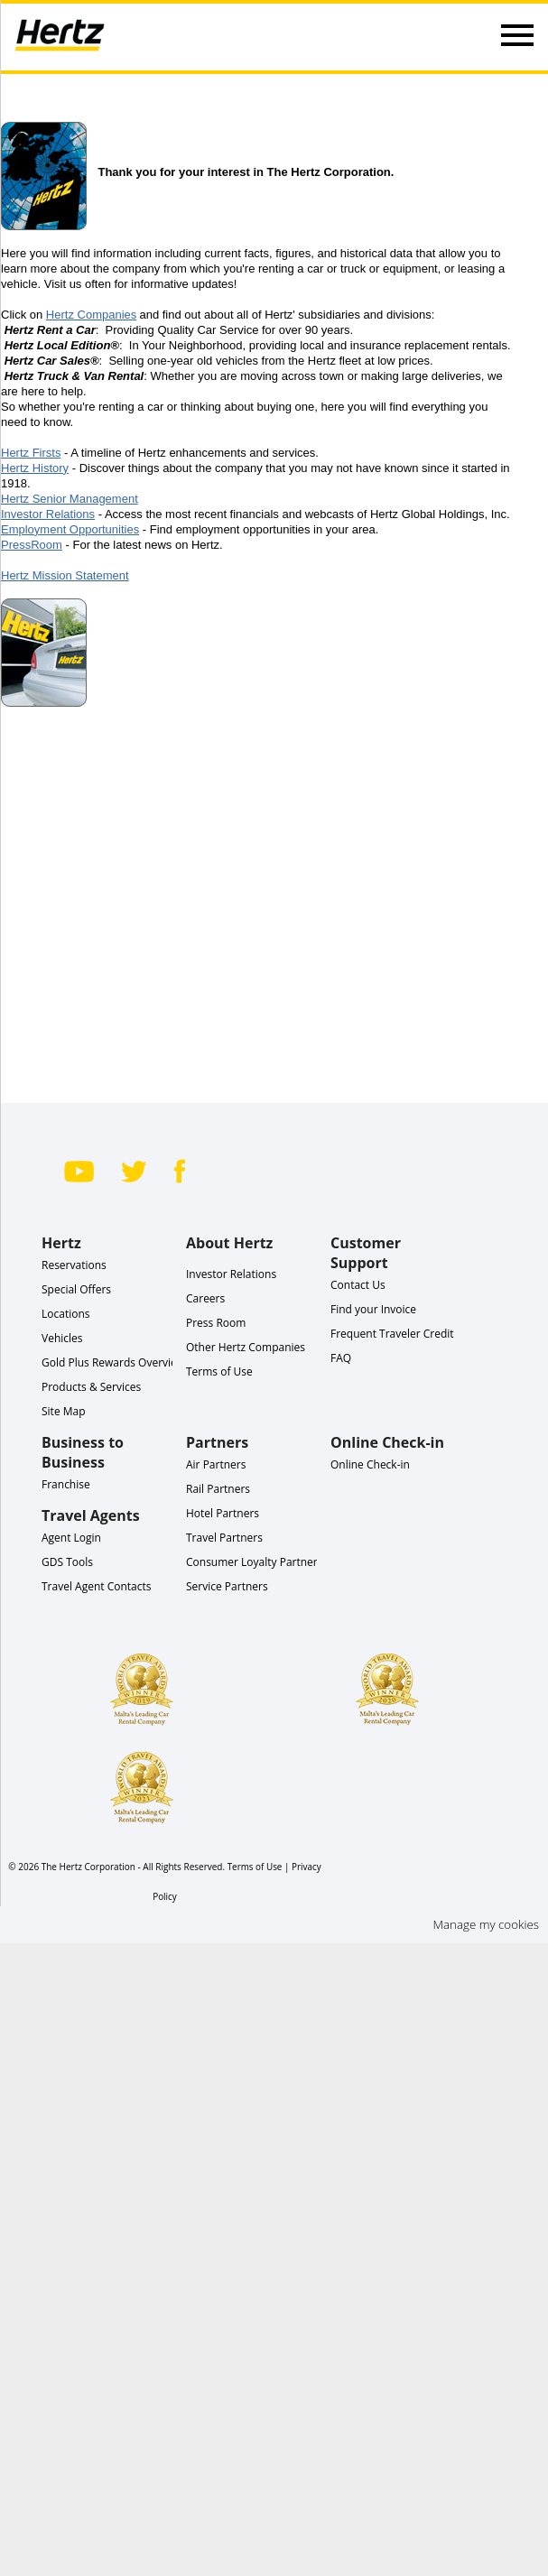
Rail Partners (218, 1488)
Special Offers (76, 1289)
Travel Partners (224, 1537)
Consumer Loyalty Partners (254, 1562)
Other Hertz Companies (245, 1347)
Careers (205, 1298)
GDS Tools (67, 1562)
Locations (66, 1313)
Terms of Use (219, 1371)
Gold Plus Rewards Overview (113, 1362)
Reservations (74, 1265)
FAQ (340, 1358)
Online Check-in (370, 1464)
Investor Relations (231, 1274)
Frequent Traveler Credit (392, 1333)
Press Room (216, 1322)
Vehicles (62, 1338)
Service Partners (227, 1586)
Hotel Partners (222, 1513)
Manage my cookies (485, 1924)
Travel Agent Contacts (96, 1586)
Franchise (66, 1484)
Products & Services (91, 1387)
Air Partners (216, 1464)
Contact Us (357, 1285)
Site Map (64, 1411)
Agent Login (71, 1537)
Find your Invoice (373, 1309)
